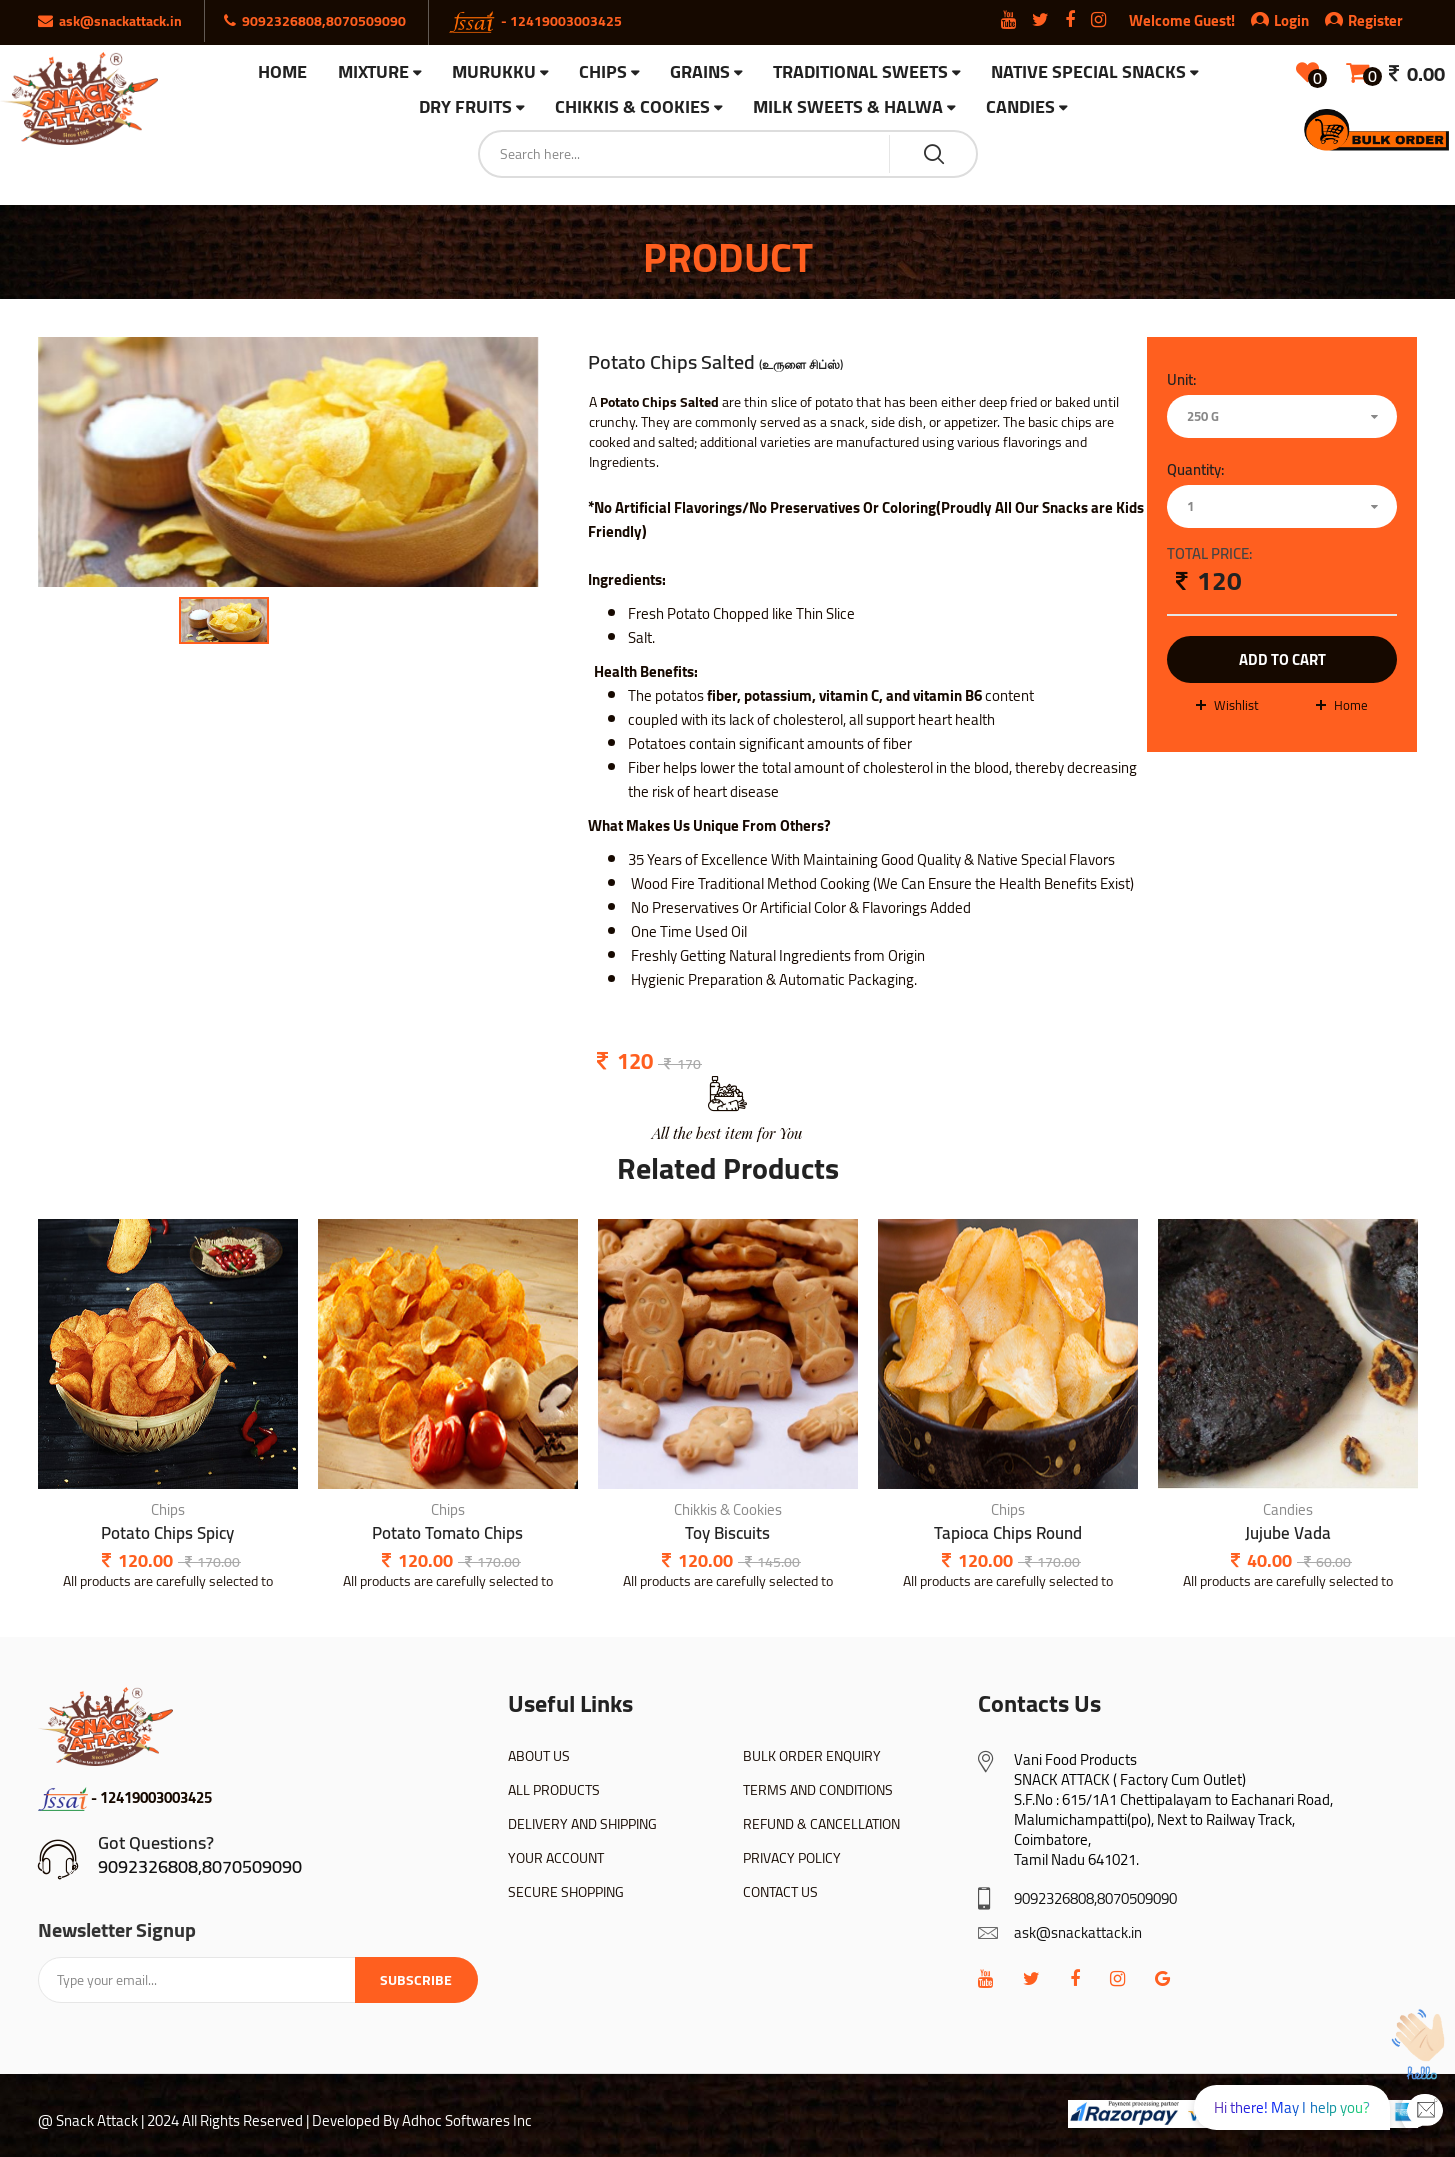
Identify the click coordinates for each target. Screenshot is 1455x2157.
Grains (700, 72)
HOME (282, 72)
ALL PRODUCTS (554, 1790)
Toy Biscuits (727, 1533)
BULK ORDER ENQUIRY (812, 1756)
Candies (1020, 107)
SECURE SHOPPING (566, 1892)
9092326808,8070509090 (200, 1866)
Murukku (494, 72)
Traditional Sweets (860, 72)
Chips (603, 72)
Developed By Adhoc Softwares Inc (422, 2120)
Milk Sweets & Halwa (848, 107)
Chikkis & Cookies (632, 107)
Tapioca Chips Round (1008, 1533)
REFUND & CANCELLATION (821, 1824)
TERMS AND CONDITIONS (818, 1790)
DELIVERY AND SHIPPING (582, 1824)
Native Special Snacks (1088, 72)
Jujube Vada (1288, 1533)
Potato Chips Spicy (167, 1533)
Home (1351, 705)
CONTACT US (780, 1892)
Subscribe (416, 1980)
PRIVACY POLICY (792, 1858)
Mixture (373, 72)
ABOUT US (539, 1756)
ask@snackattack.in (1078, 1932)
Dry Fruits (465, 107)
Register (1364, 20)
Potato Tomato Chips (447, 1533)
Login (1291, 20)
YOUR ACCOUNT (556, 1858)
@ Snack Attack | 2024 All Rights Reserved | (173, 2120)
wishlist (1236, 705)
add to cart (1282, 659)
